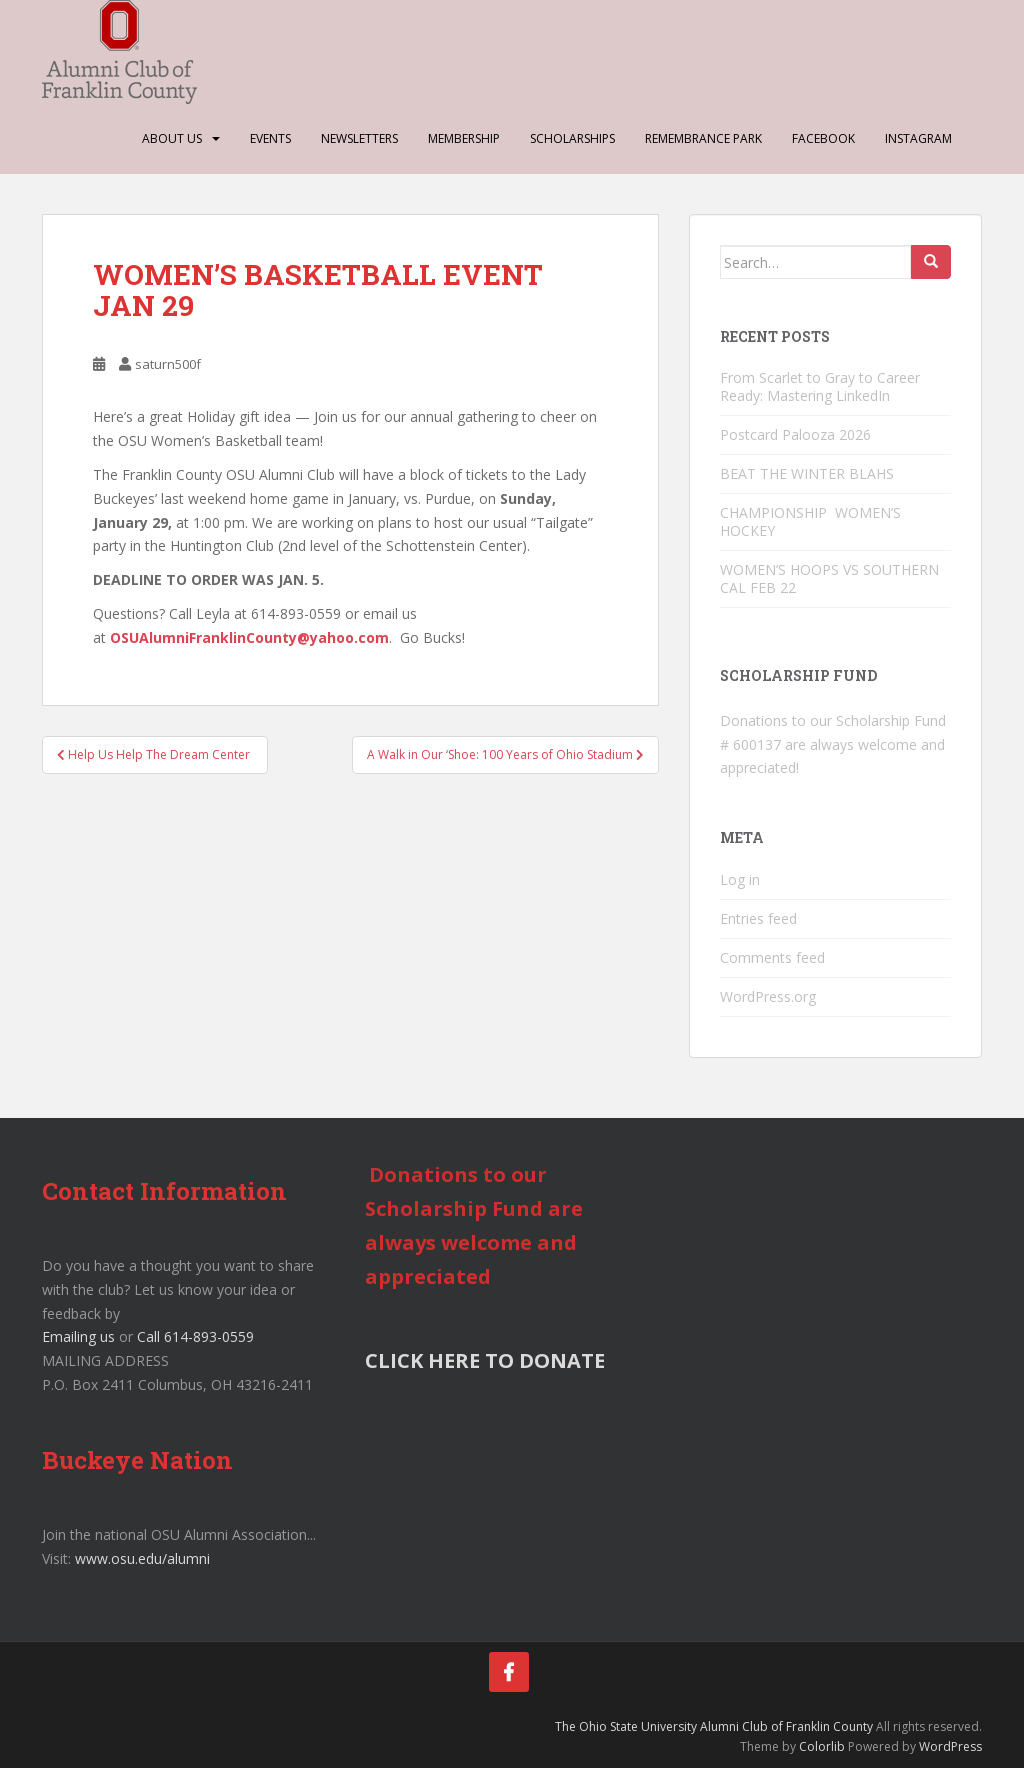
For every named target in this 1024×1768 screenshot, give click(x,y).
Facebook (823, 138)
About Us (172, 138)
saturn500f (168, 364)
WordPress (950, 1746)
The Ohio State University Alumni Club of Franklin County (714, 1726)
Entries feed (758, 918)
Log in (740, 879)
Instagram (918, 138)
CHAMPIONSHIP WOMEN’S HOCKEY (812, 521)
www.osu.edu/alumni (142, 1558)
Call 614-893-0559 (195, 1336)
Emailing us (78, 1336)
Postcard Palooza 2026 (795, 434)
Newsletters (359, 138)
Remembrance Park (703, 138)
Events (270, 138)
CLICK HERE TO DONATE (485, 1360)
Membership (464, 138)
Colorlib (822, 1746)
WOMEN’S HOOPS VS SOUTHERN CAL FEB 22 (829, 578)
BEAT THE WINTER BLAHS (807, 473)
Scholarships (572, 138)
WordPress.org (768, 996)
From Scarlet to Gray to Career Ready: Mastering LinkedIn (820, 386)
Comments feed (772, 957)
